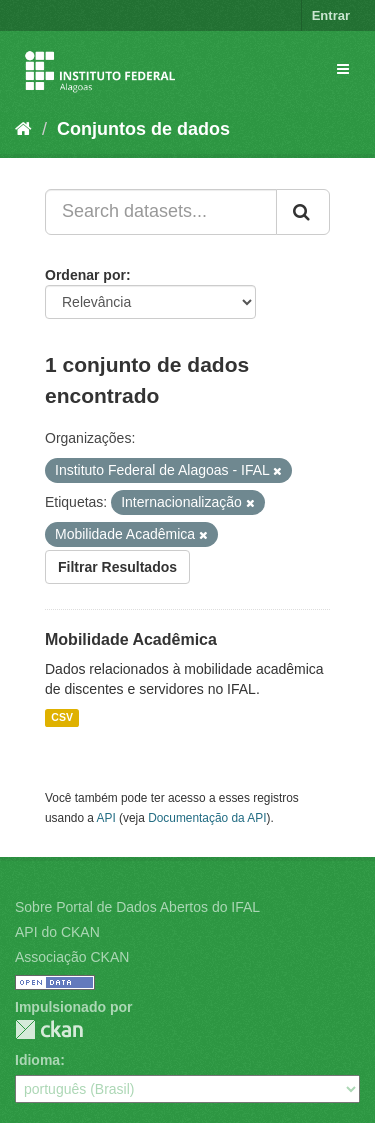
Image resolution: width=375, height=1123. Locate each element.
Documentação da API (207, 818)
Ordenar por (85, 275)
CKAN (49, 1029)
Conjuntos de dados (143, 129)
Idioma (37, 1060)
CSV (62, 718)
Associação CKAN (72, 957)
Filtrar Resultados (117, 567)
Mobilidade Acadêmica (131, 639)
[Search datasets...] (161, 212)
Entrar (331, 15)
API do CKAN (57, 932)
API (106, 818)
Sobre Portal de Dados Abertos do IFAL (137, 907)
